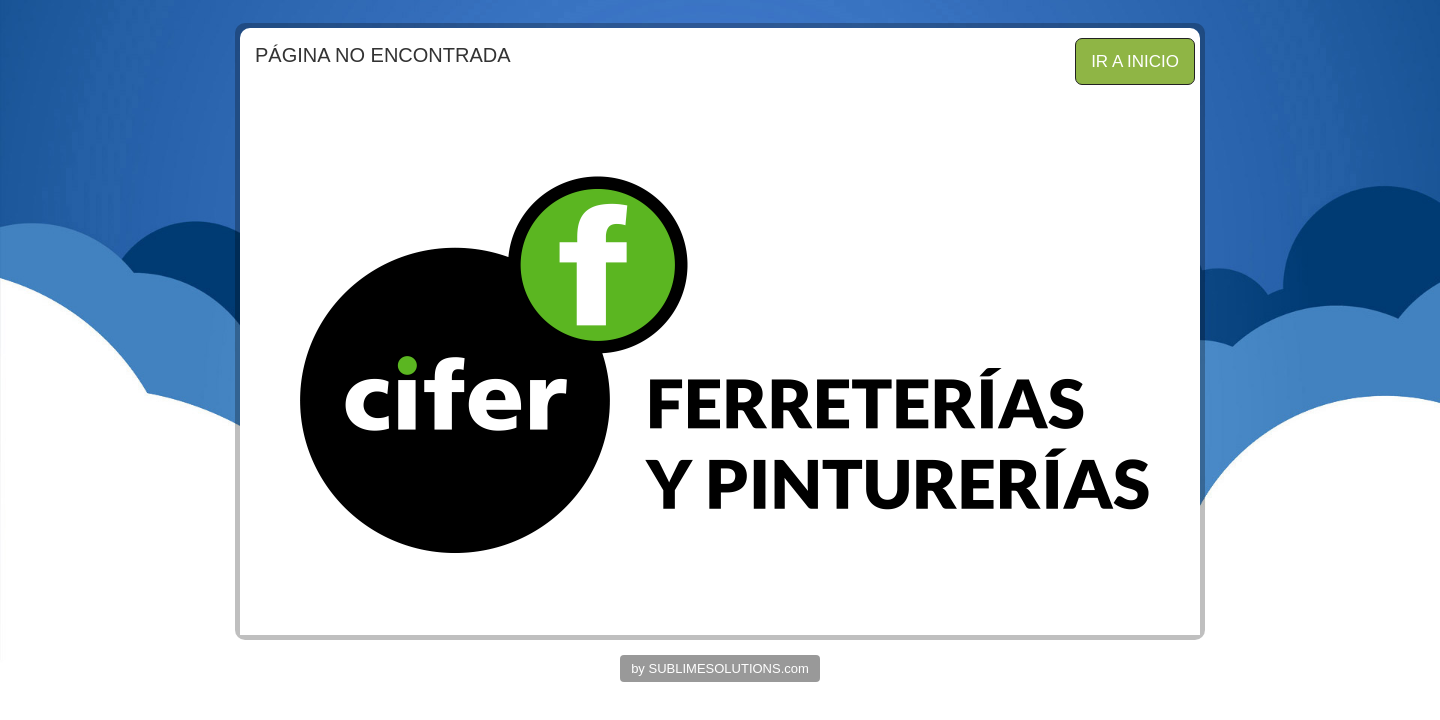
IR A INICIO (1135, 61)
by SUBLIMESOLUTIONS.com (720, 668)
